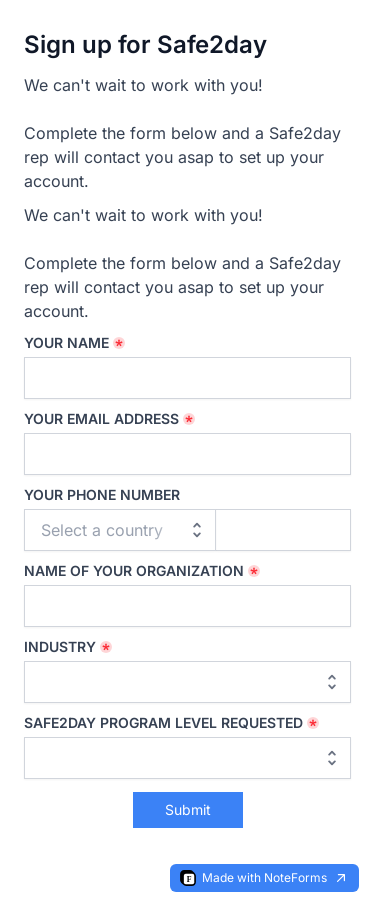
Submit (188, 809)
